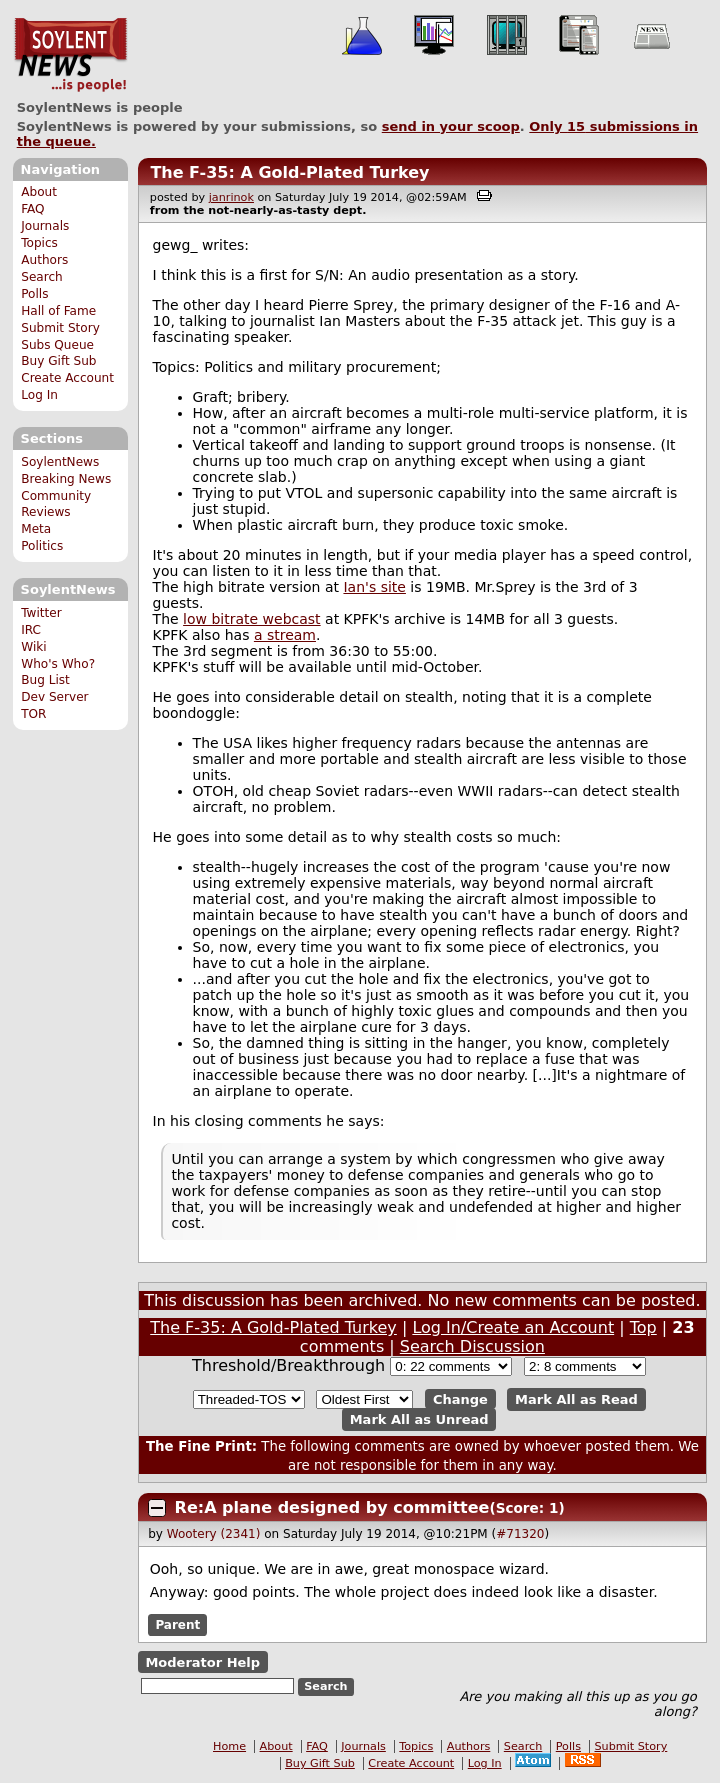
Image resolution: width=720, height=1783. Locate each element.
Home (229, 1746)
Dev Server (54, 697)
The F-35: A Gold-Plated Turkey (289, 172)
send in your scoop (451, 126)
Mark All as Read (576, 1399)
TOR (33, 714)
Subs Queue (57, 345)
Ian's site (374, 587)
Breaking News (66, 479)
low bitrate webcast (252, 619)
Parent (177, 1625)
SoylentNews (70, 55)
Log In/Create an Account (513, 1327)
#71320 (520, 1534)
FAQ (32, 209)
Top (643, 1327)
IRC (31, 630)
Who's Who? (58, 664)
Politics (42, 546)
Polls (34, 294)
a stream (285, 635)
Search (42, 277)
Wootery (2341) (214, 1534)
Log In (39, 395)
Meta (36, 529)
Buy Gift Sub (58, 361)
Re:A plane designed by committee (332, 1507)
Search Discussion (472, 1346)
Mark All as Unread (419, 1419)
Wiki (33, 647)
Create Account (67, 378)
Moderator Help (202, 1662)
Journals (45, 226)
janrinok (231, 197)
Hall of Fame (58, 311)
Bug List (45, 680)
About (39, 192)
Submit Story (60, 328)
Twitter (41, 613)
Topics (39, 243)
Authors (44, 260)
